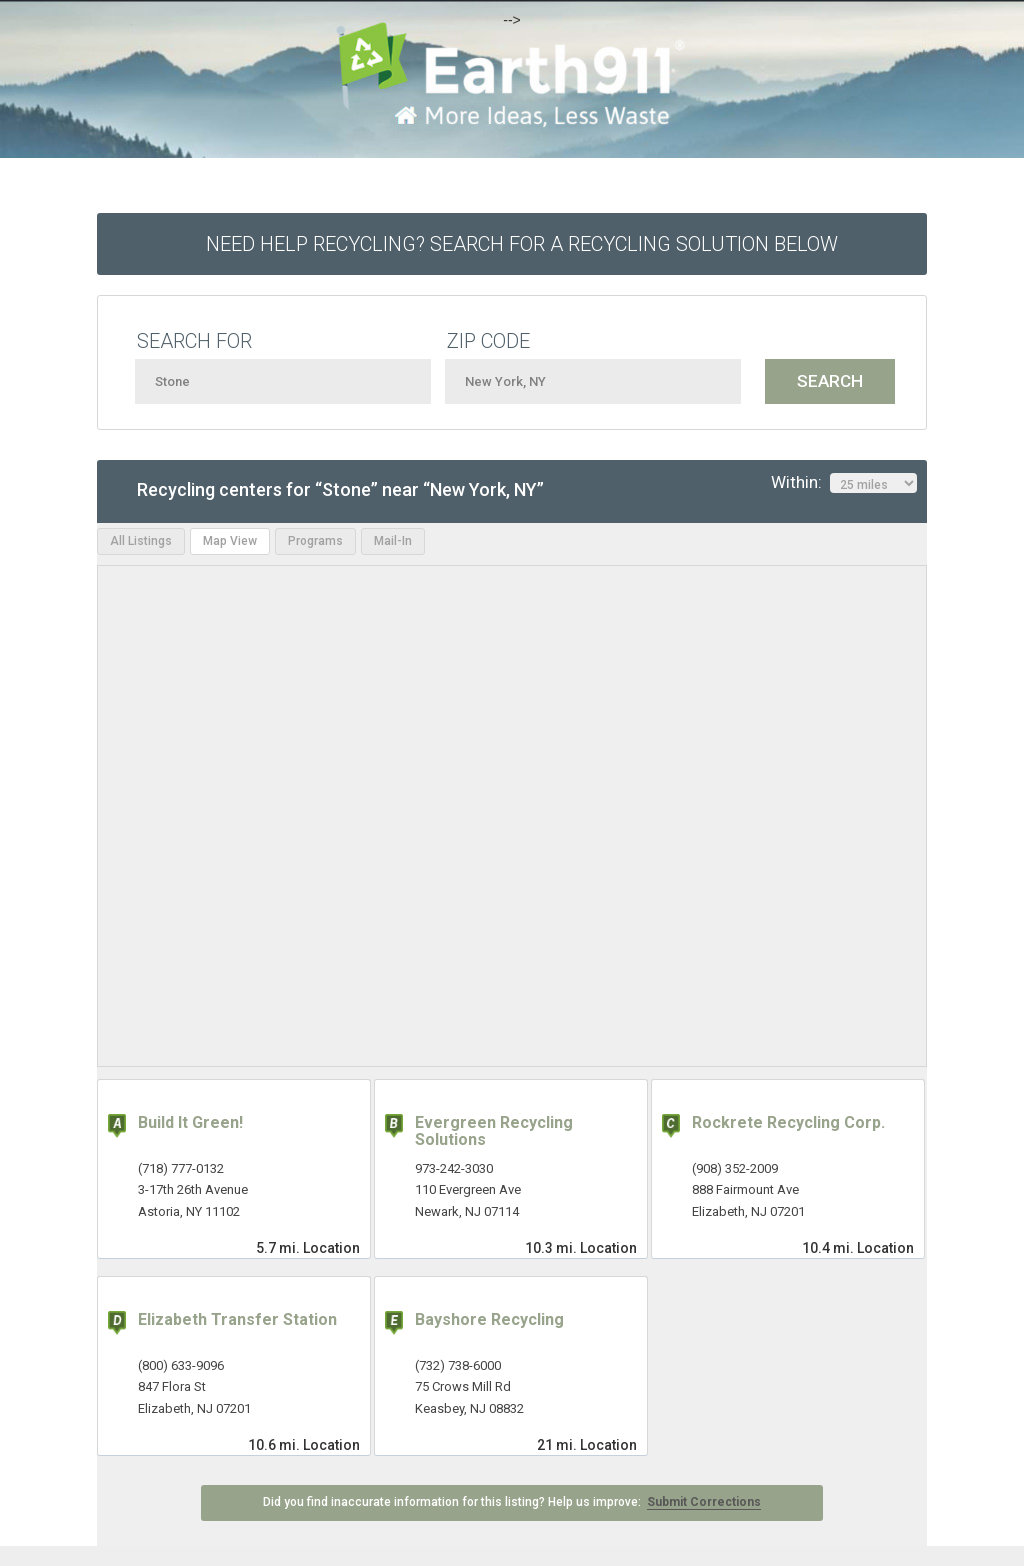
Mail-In (393, 541)
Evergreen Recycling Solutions (494, 1131)
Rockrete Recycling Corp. (788, 1122)
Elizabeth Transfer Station (237, 1319)
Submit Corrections (704, 1502)
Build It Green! (190, 1122)
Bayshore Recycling (489, 1319)
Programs (315, 541)
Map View (230, 541)
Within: (844, 483)
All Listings (141, 541)
